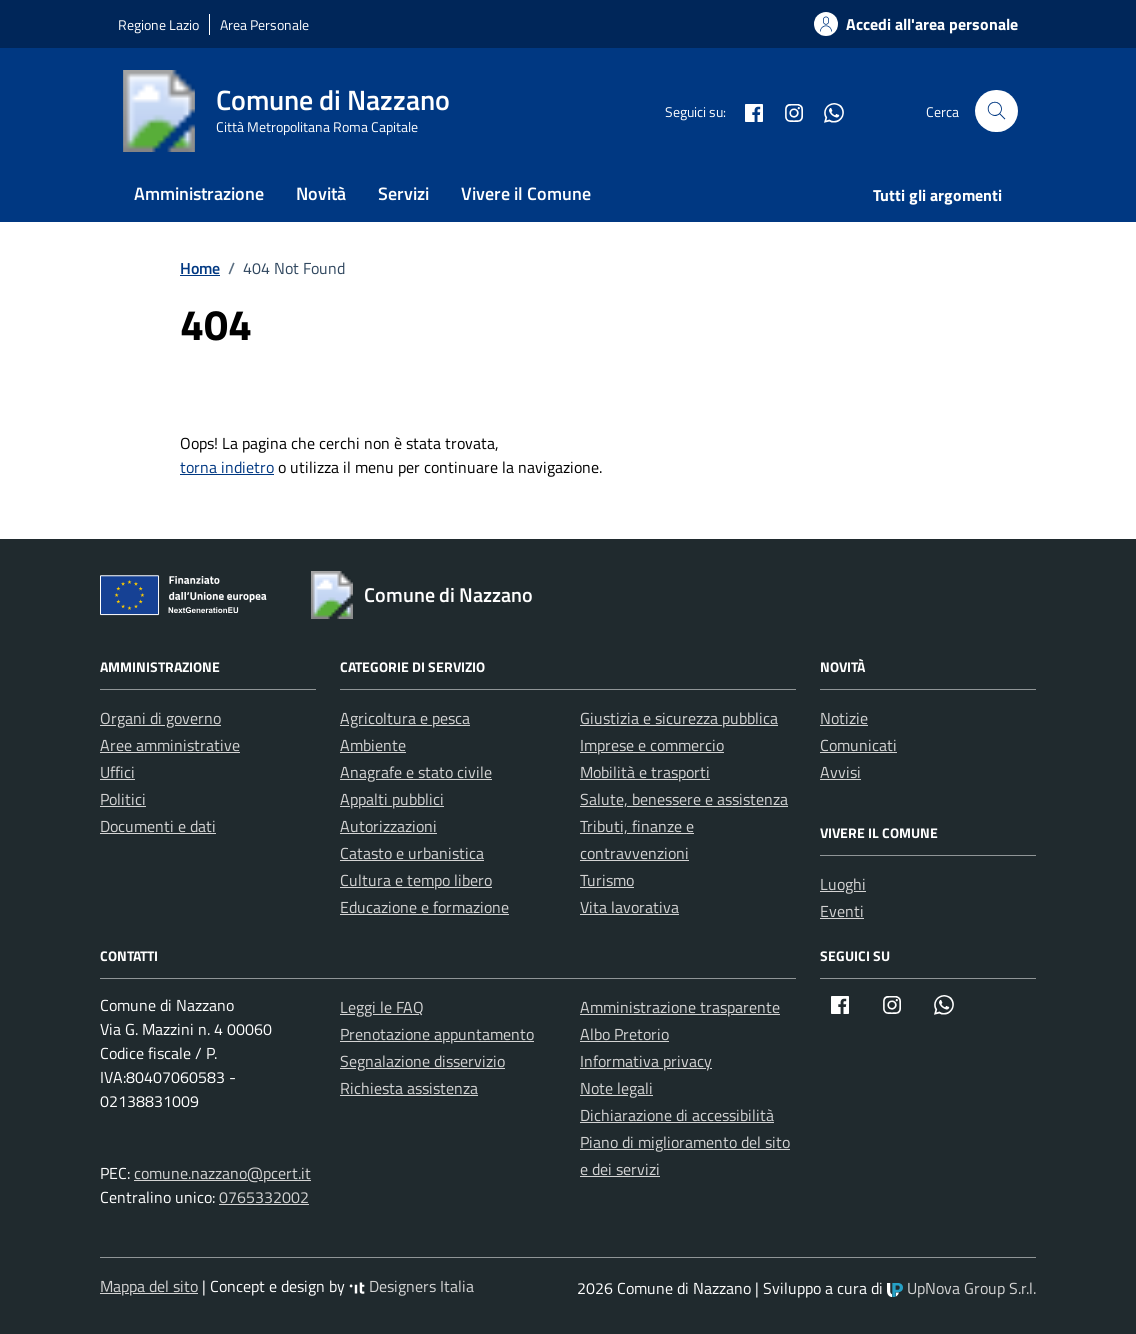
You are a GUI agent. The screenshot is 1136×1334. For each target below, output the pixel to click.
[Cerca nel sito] (996, 111)
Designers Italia (411, 1286)
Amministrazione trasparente (680, 1007)
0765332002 (264, 1197)
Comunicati (858, 745)
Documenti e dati (158, 826)
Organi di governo (160, 718)
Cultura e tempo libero (416, 880)
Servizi (403, 193)
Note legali (616, 1088)
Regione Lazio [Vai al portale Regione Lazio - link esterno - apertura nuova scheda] (158, 24)
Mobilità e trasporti (645, 772)
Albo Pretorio (624, 1034)
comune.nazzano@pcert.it (222, 1173)
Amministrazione (199, 193)
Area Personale (264, 24)
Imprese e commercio (652, 745)
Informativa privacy (646, 1061)
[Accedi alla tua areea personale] (904, 24)
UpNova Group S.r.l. (961, 1288)
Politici (123, 799)
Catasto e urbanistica (412, 853)
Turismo (607, 880)
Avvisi (840, 772)
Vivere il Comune (526, 193)
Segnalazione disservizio (422, 1061)
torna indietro (227, 467)
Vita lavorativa (629, 907)
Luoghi (843, 884)
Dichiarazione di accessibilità (677, 1115)
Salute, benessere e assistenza (684, 799)
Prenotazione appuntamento (437, 1034)
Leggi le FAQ (382, 1007)
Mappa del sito (149, 1286)
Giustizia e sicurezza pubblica (679, 718)
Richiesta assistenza (409, 1088)
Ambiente (373, 745)
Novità (321, 193)
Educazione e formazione (424, 907)
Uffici (117, 772)
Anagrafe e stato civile (416, 772)
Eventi (842, 911)
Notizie (844, 718)
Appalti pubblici (392, 799)
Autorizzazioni (388, 826)
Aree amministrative (170, 745)
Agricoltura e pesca (405, 718)
